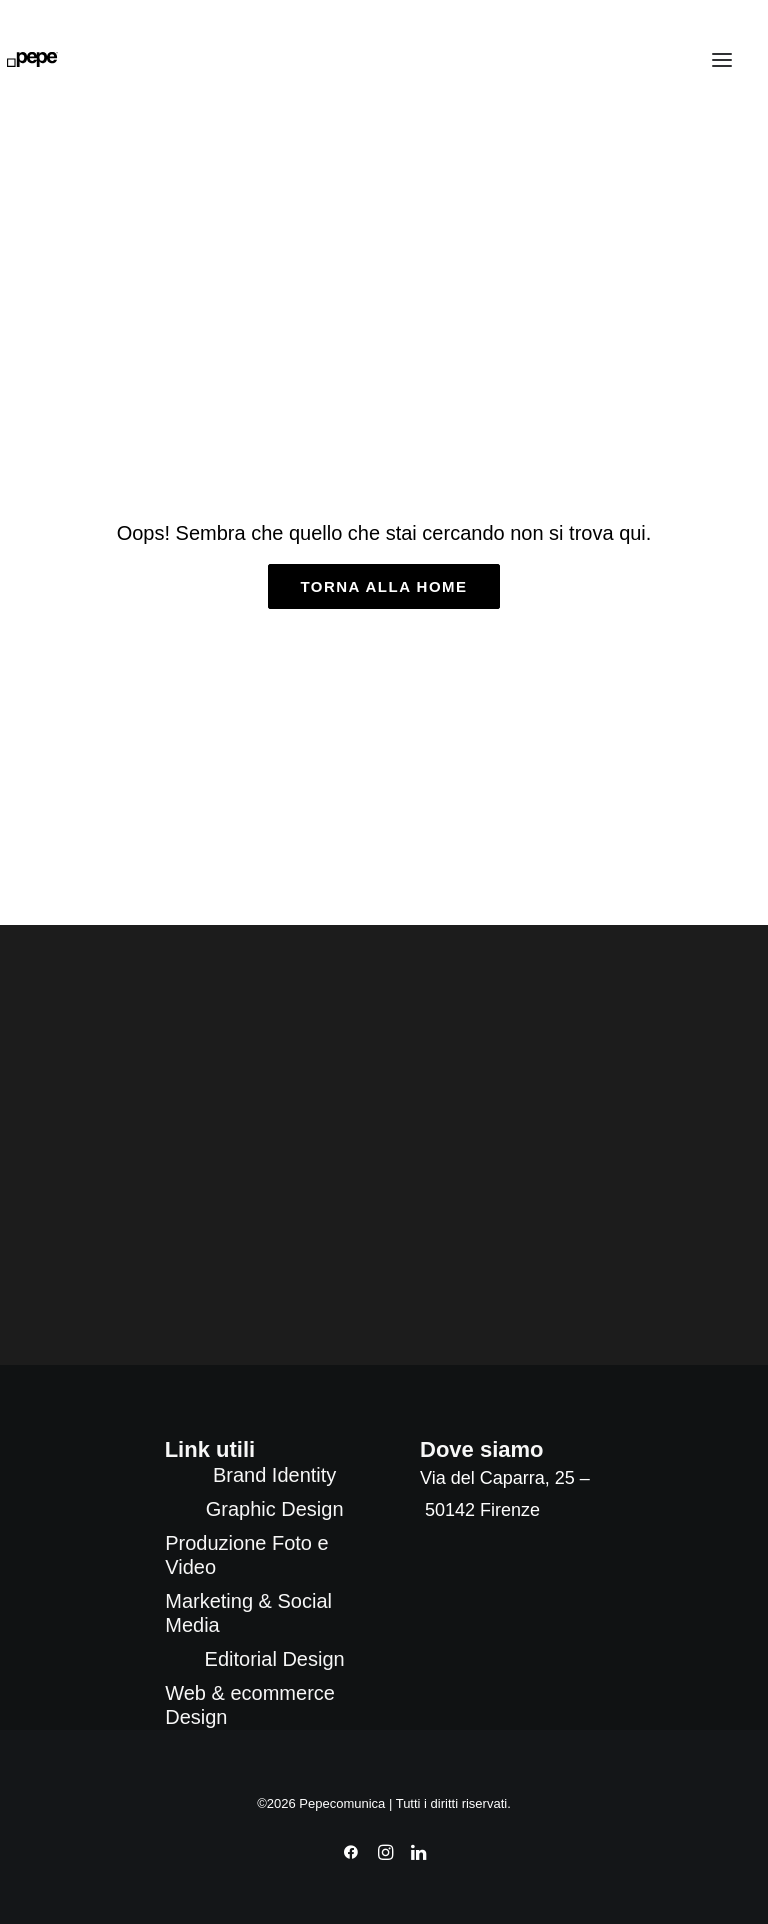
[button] (722, 59)
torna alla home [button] (383, 586)
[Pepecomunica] (32, 59)
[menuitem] (274, 1475)
